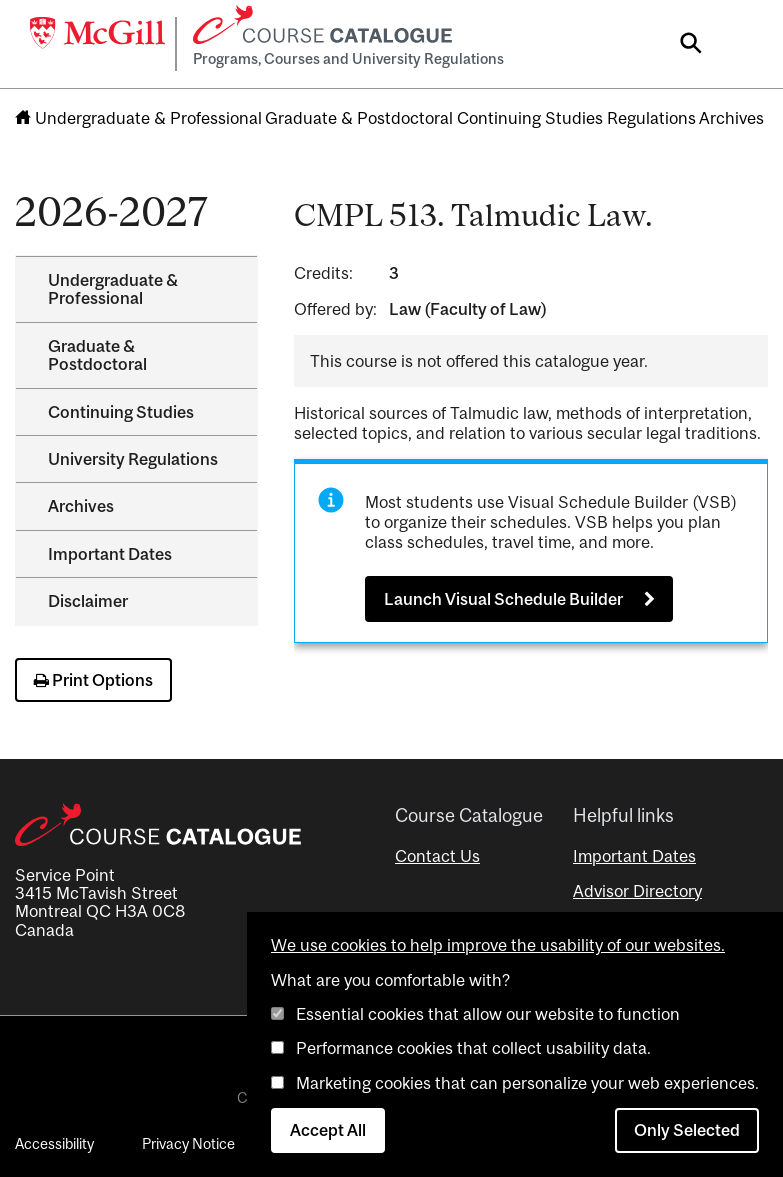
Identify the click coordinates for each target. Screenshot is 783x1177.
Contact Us (437, 856)
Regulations (651, 118)
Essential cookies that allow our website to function (488, 1014)
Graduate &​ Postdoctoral (97, 355)
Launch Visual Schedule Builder (503, 599)
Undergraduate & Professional (148, 118)
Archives (731, 118)
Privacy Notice (188, 1143)
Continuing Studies (530, 118)
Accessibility (54, 1143)
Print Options (93, 680)
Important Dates (110, 554)
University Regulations (133, 459)
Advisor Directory (637, 891)
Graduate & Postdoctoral (359, 118)
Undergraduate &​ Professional (113, 289)
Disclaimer (88, 601)
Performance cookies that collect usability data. (473, 1048)
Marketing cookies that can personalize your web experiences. (527, 1083)
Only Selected (687, 1130)
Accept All (328, 1130)
